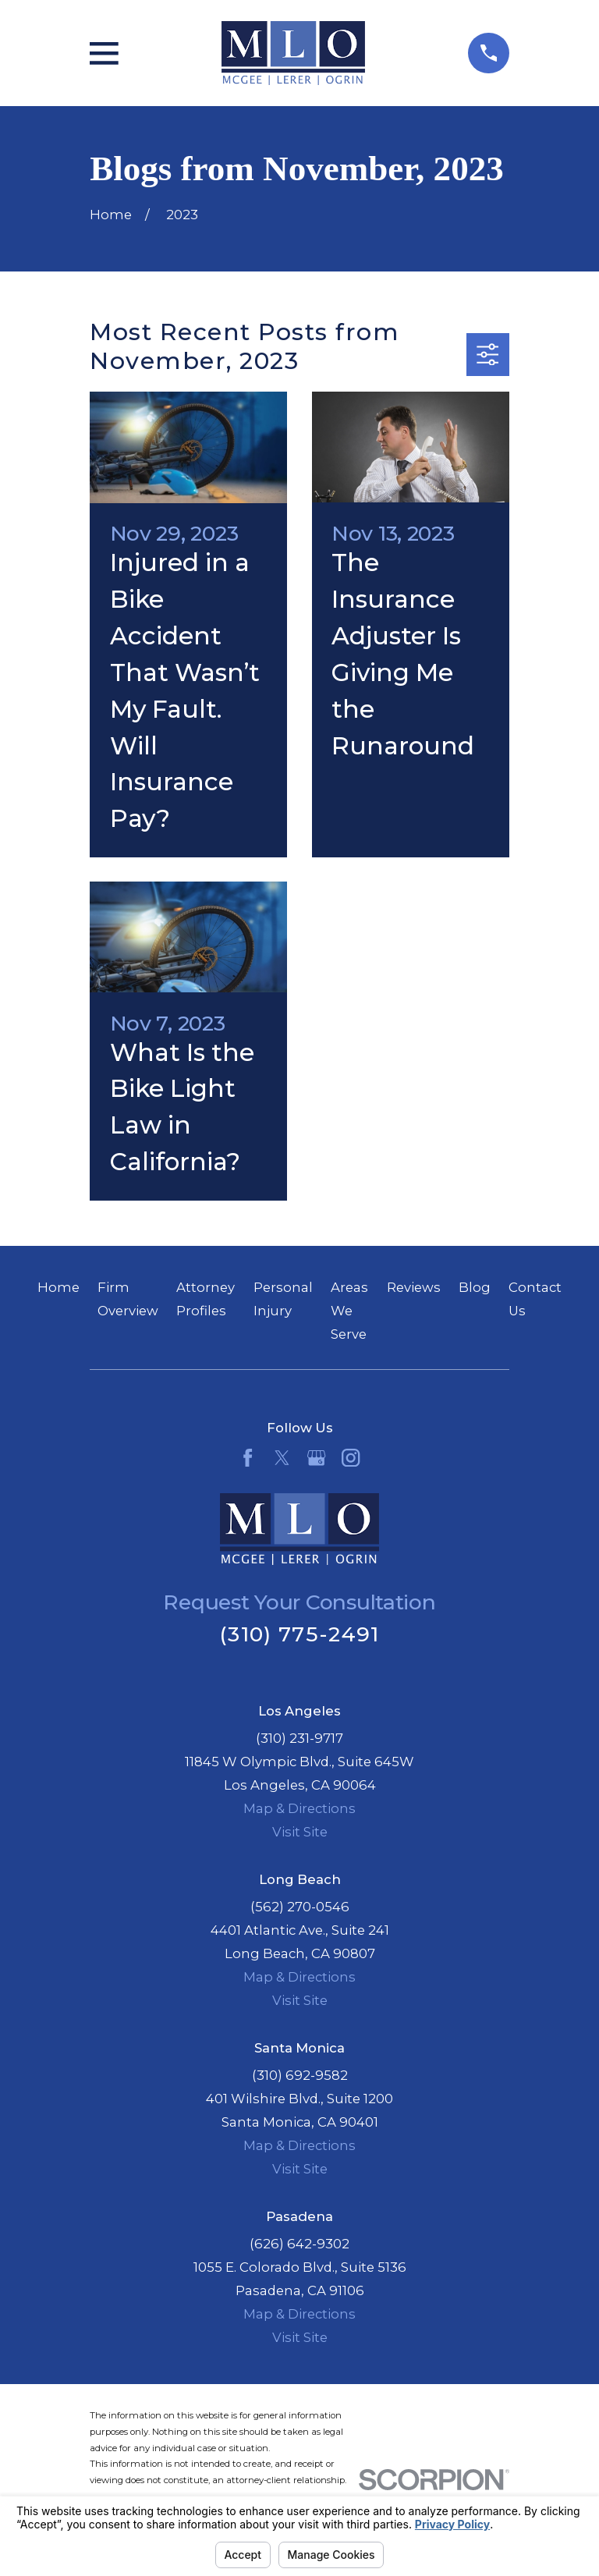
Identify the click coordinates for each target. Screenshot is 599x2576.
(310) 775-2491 (299, 1634)
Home (58, 1287)
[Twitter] (282, 1458)
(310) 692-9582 (300, 2075)
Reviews (414, 1287)
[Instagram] (351, 1458)
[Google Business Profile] (316, 1458)
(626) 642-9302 (299, 2243)
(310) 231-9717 (299, 1738)
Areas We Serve (349, 1310)
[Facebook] (248, 1458)
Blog (475, 1287)
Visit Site (300, 1832)
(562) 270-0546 (299, 1906)
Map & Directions (299, 1808)
